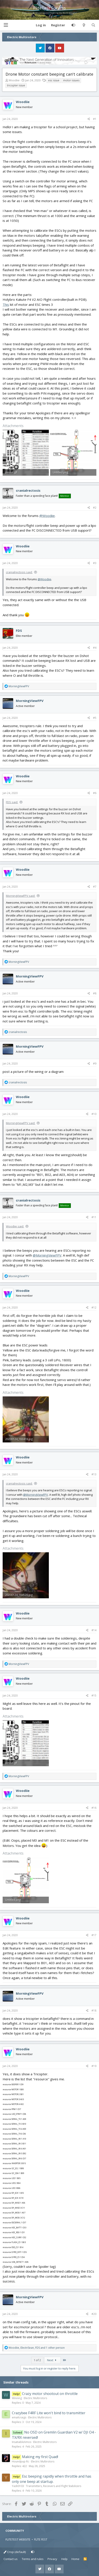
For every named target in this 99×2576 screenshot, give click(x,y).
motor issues (71, 80)
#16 (94, 1808)
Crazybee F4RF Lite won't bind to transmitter (48, 2412)
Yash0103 (18, 2486)
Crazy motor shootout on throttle (50, 2393)
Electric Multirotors (35, 2398)
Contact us (11, 2559)
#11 (94, 1217)
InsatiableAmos (21, 2442)
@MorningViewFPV (47, 1255)
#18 (94, 2010)
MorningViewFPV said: (20, 896)
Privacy (52, 2559)
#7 (94, 886)
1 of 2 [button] (37, 2360)
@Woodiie (47, 515)
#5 (94, 718)
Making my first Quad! (40, 2456)
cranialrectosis (28, 490)
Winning (17, 2398)
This (6, 304)
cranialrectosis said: (19, 572)
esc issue (53, 80)
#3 (94, 563)
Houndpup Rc (20, 2461)
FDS (19, 630)
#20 (94, 2314)
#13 (94, 1474)
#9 (94, 1063)
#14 (94, 1630)
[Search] (93, 25)
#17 (94, 1935)
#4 (94, 648)
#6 (94, 793)
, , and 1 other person (37, 2348)
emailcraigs (19, 2417)
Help (64, 2559)
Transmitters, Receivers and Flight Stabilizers (53, 2486)
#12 (94, 1307)
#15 (94, 1695)
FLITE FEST (40, 2539)
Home (75, 2559)
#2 (94, 507)
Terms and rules (33, 2559)
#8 (94, 993)
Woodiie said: (15, 1226)
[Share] (89, 119)
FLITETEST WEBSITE (18, 2539)
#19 (94, 2066)
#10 (94, 1114)
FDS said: (12, 802)
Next (52, 2360)
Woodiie (14, 80)
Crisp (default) (15, 2552)
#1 (94, 119)
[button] (6, 25)
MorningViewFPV (30, 700)
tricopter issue (16, 85)
